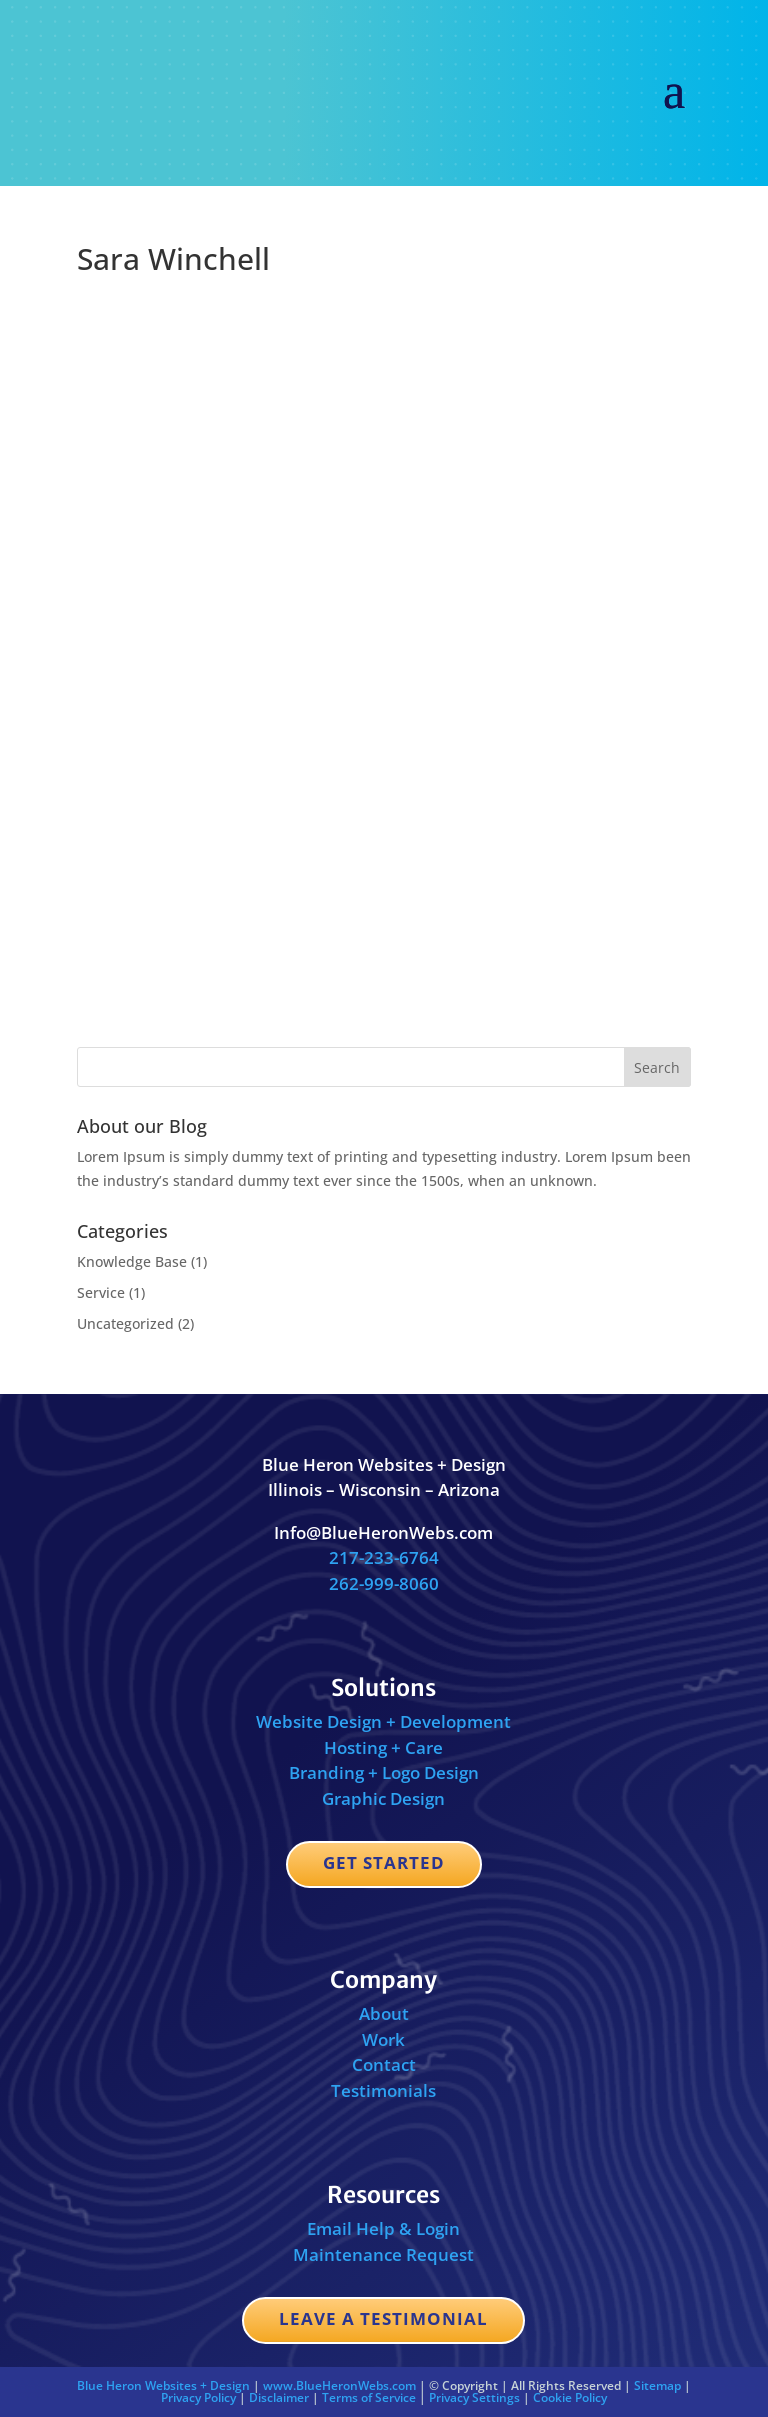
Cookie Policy (570, 2397)
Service (101, 1292)
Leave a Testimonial (383, 2318)
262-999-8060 (384, 1583)
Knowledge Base (132, 1261)
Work (383, 2039)
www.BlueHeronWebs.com (339, 2385)
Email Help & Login (383, 2228)
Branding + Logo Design (384, 1772)
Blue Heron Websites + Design (163, 2385)
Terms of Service (369, 2397)
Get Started (384, 1862)
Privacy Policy (198, 2397)
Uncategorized (125, 1323)
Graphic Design (383, 1798)
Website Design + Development (383, 1721)
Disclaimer (279, 2397)
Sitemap (657, 2385)
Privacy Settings (474, 2397)
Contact (384, 2064)
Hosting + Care (383, 1747)
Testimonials (383, 2090)
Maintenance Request (383, 2254)
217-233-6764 (384, 1557)
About (384, 2013)
